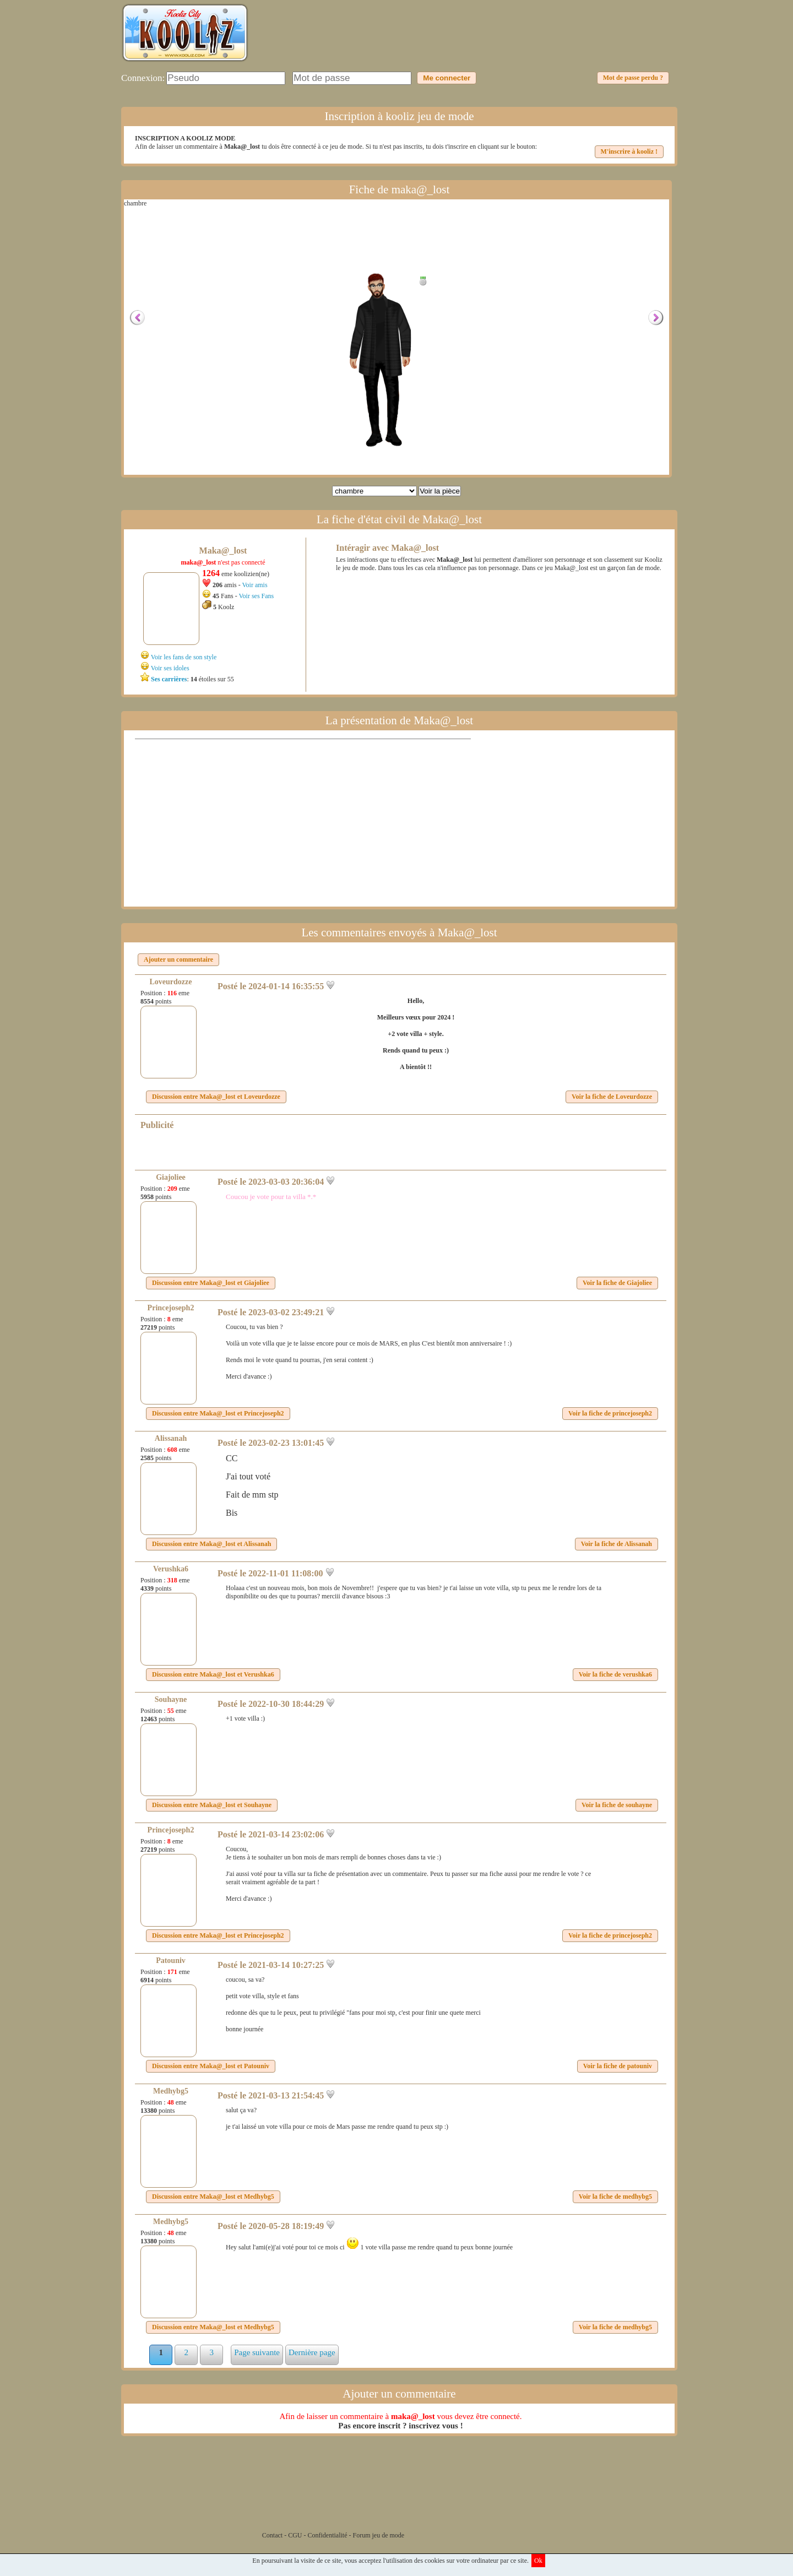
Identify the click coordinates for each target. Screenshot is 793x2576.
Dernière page (312, 2352)
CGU (295, 2535)
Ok (538, 2560)
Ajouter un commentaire (178, 959)
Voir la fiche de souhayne (617, 1805)
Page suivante (257, 2352)
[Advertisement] (471, 41)
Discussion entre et (216, 1096)
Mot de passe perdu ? (633, 78)
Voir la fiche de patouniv (617, 2066)
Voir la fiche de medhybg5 (615, 2196)
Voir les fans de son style (183, 657)
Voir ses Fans (256, 596)
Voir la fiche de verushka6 (615, 1674)
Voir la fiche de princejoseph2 (610, 1413)
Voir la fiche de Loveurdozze (612, 1096)
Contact (272, 2535)
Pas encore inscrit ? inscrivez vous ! (400, 2425)
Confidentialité (327, 2535)
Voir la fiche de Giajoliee (617, 1283)
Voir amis (254, 585)
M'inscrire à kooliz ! (629, 151)
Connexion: (143, 78)
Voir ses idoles (170, 668)
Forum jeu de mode (379, 2535)
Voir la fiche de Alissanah (616, 1544)
